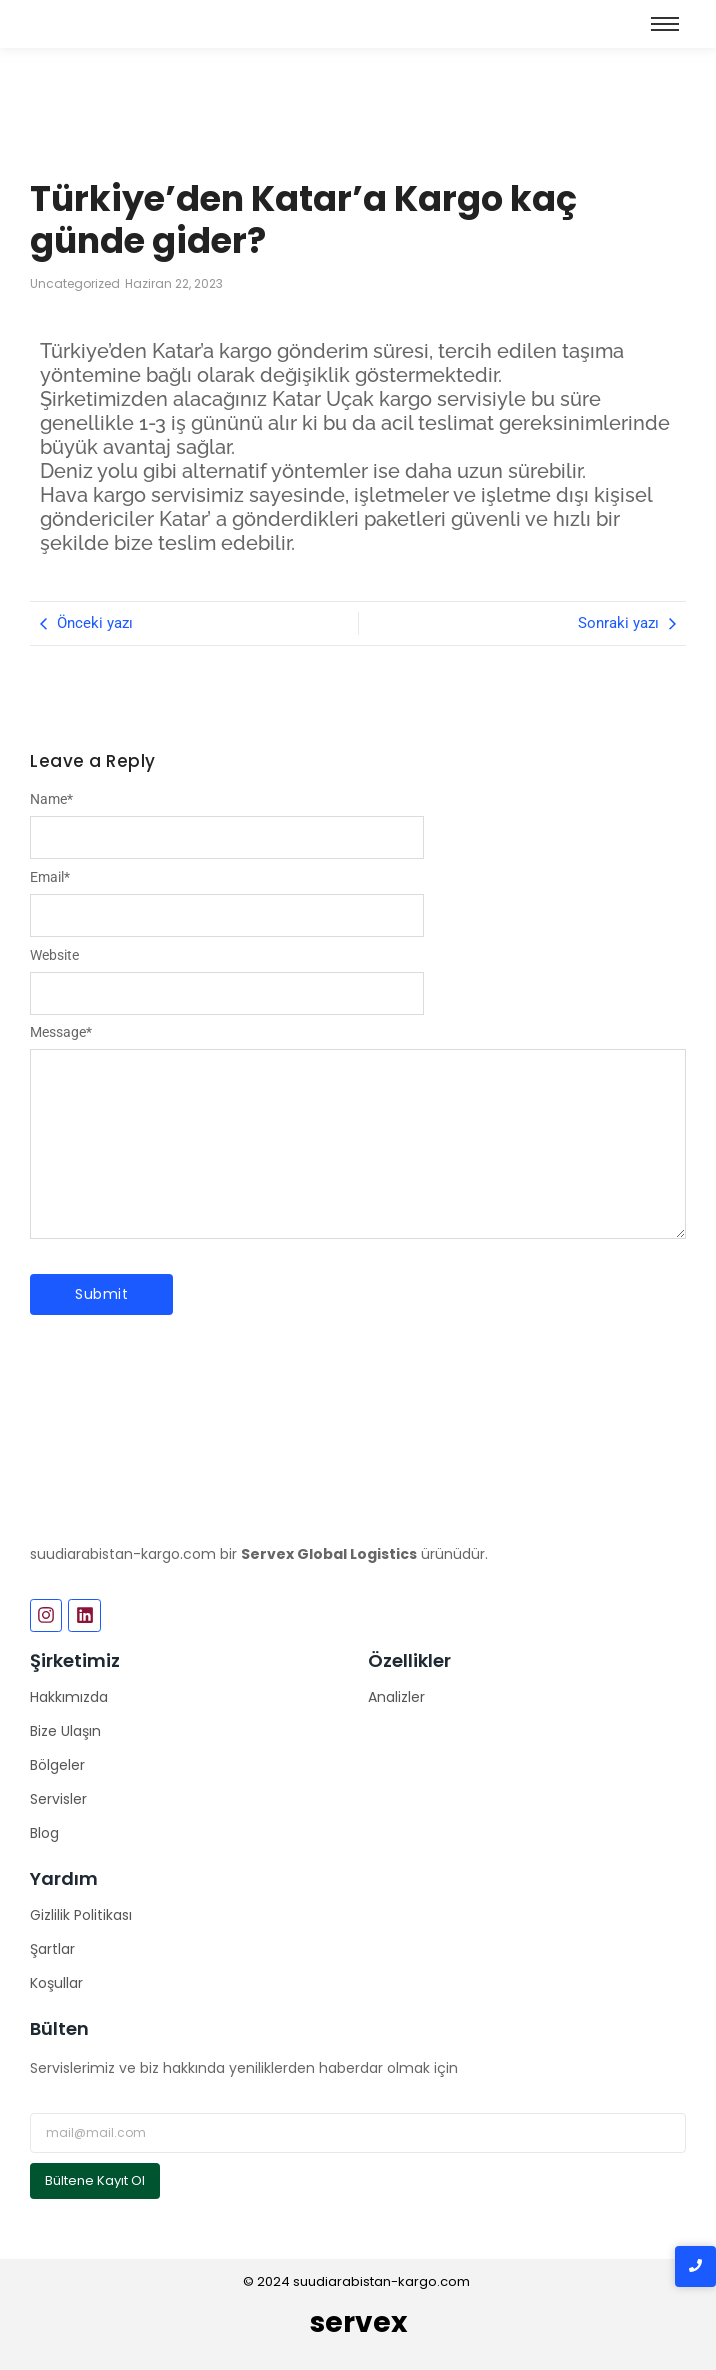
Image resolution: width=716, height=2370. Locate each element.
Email (50, 877)
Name (51, 799)
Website (54, 955)
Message (61, 1032)
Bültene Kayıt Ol (95, 2180)
